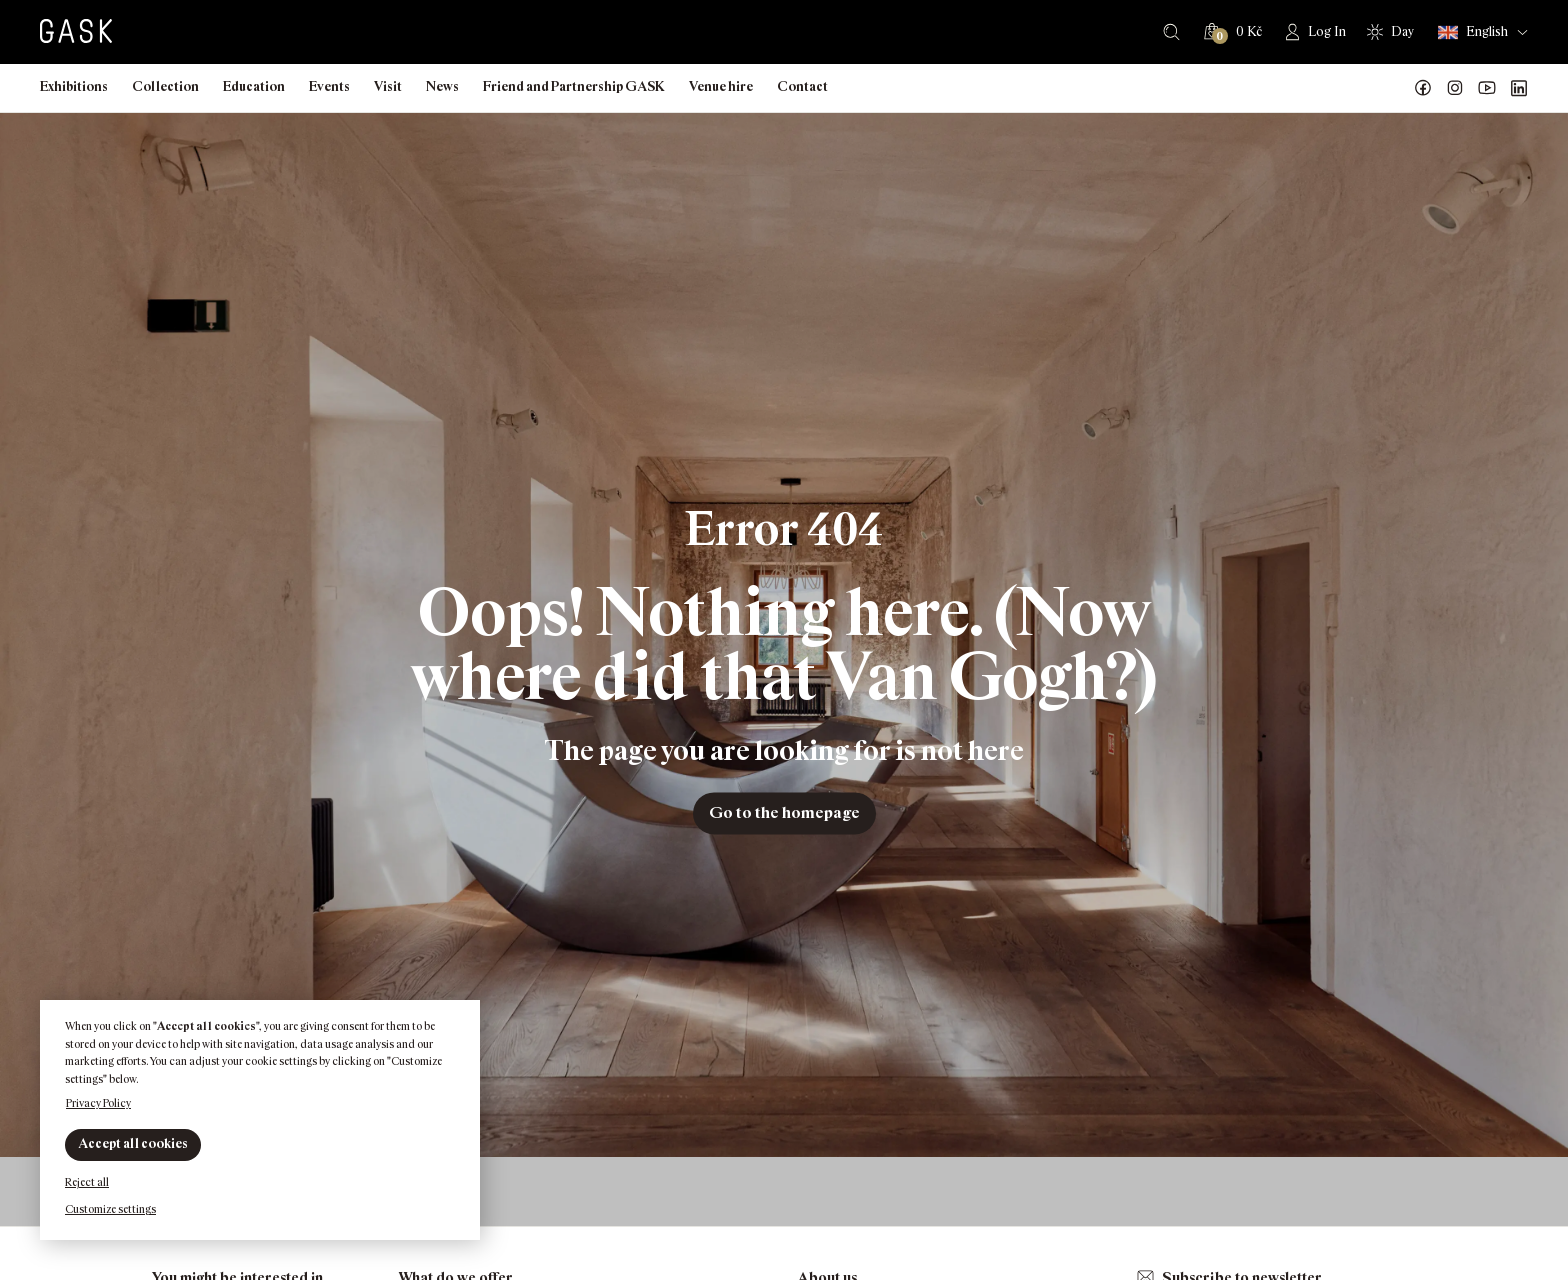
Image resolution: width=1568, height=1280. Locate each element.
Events (329, 86)
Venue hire (721, 86)
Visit (388, 86)
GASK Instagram (1455, 88)
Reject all (87, 1182)
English (1473, 32)
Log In (1327, 31)
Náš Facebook (1423, 88)
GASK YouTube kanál (1487, 88)
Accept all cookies (133, 1143)
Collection (165, 86)
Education (254, 86)
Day (1402, 31)
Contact (802, 86)
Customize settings (110, 1209)
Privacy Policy (98, 1103)
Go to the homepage (784, 812)
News (442, 86)
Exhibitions (74, 86)
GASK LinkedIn (1519, 88)
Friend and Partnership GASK (574, 86)
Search (1171, 32)
